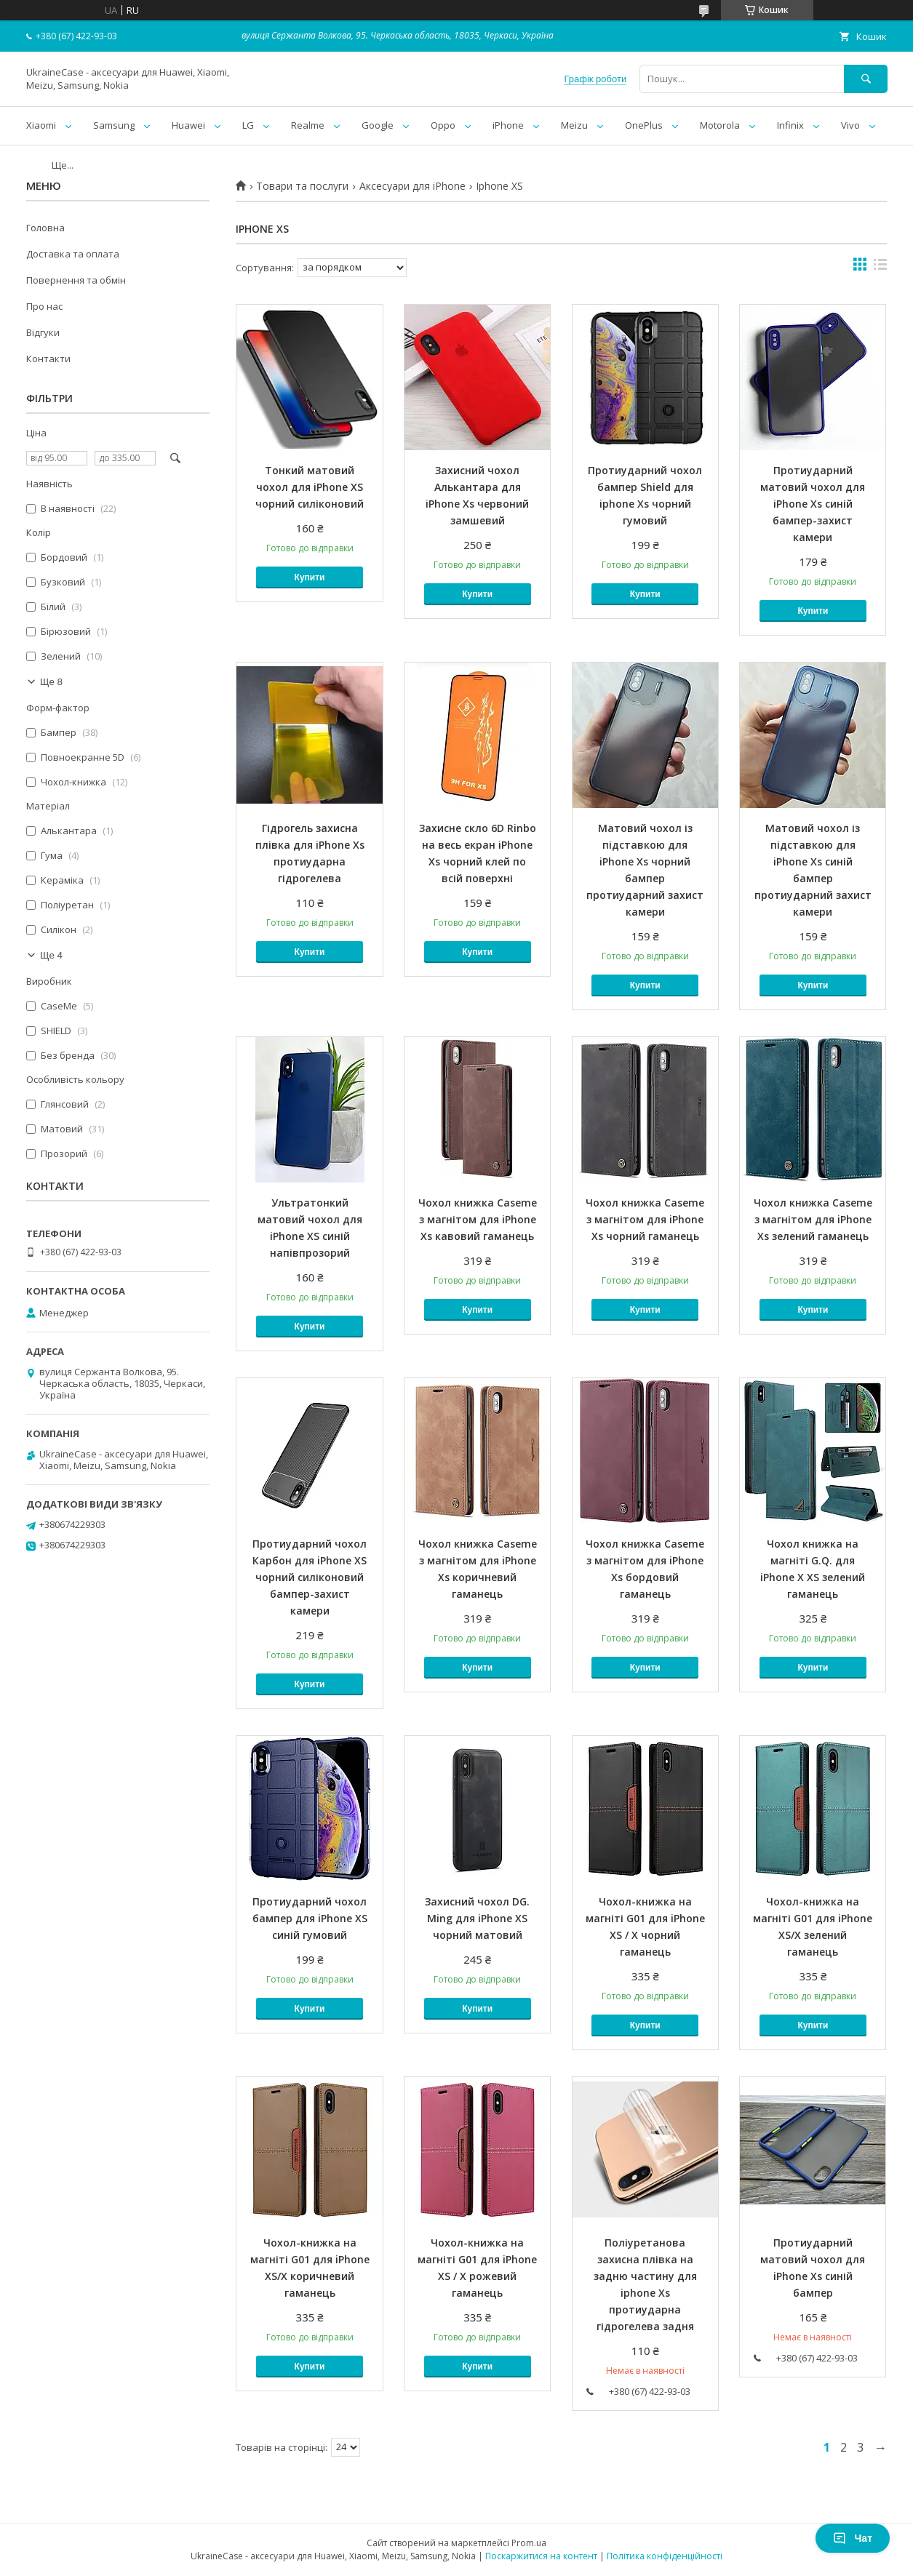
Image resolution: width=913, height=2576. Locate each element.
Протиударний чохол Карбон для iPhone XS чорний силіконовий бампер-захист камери (309, 1577)
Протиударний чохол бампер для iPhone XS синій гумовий (309, 1918)
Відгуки (43, 332)
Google (378, 125)
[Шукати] (866, 79)
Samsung (114, 125)
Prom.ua (528, 2543)
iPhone (508, 125)
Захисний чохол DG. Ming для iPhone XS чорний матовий (477, 1918)
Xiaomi (41, 125)
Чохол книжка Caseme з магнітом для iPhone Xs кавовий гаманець (477, 1219)
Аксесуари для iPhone (412, 186)
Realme (307, 125)
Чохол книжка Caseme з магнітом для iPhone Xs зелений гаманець (813, 1219)
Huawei (188, 125)
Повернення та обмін (76, 280)
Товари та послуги (302, 186)
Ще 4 (51, 955)
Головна (45, 227)
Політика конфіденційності (664, 2556)
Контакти (48, 358)
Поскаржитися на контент (541, 2556)
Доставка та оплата (72, 253)
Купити (310, 577)
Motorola (720, 125)
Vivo (850, 125)
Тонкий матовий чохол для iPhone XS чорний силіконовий (309, 487)
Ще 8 (51, 681)
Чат (852, 2538)
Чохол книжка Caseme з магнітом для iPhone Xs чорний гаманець (645, 1219)
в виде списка (880, 267)
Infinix (790, 125)
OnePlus (644, 125)
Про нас (44, 306)
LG (248, 125)
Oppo (443, 125)
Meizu (574, 125)
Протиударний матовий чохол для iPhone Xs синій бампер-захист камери (812, 503)
